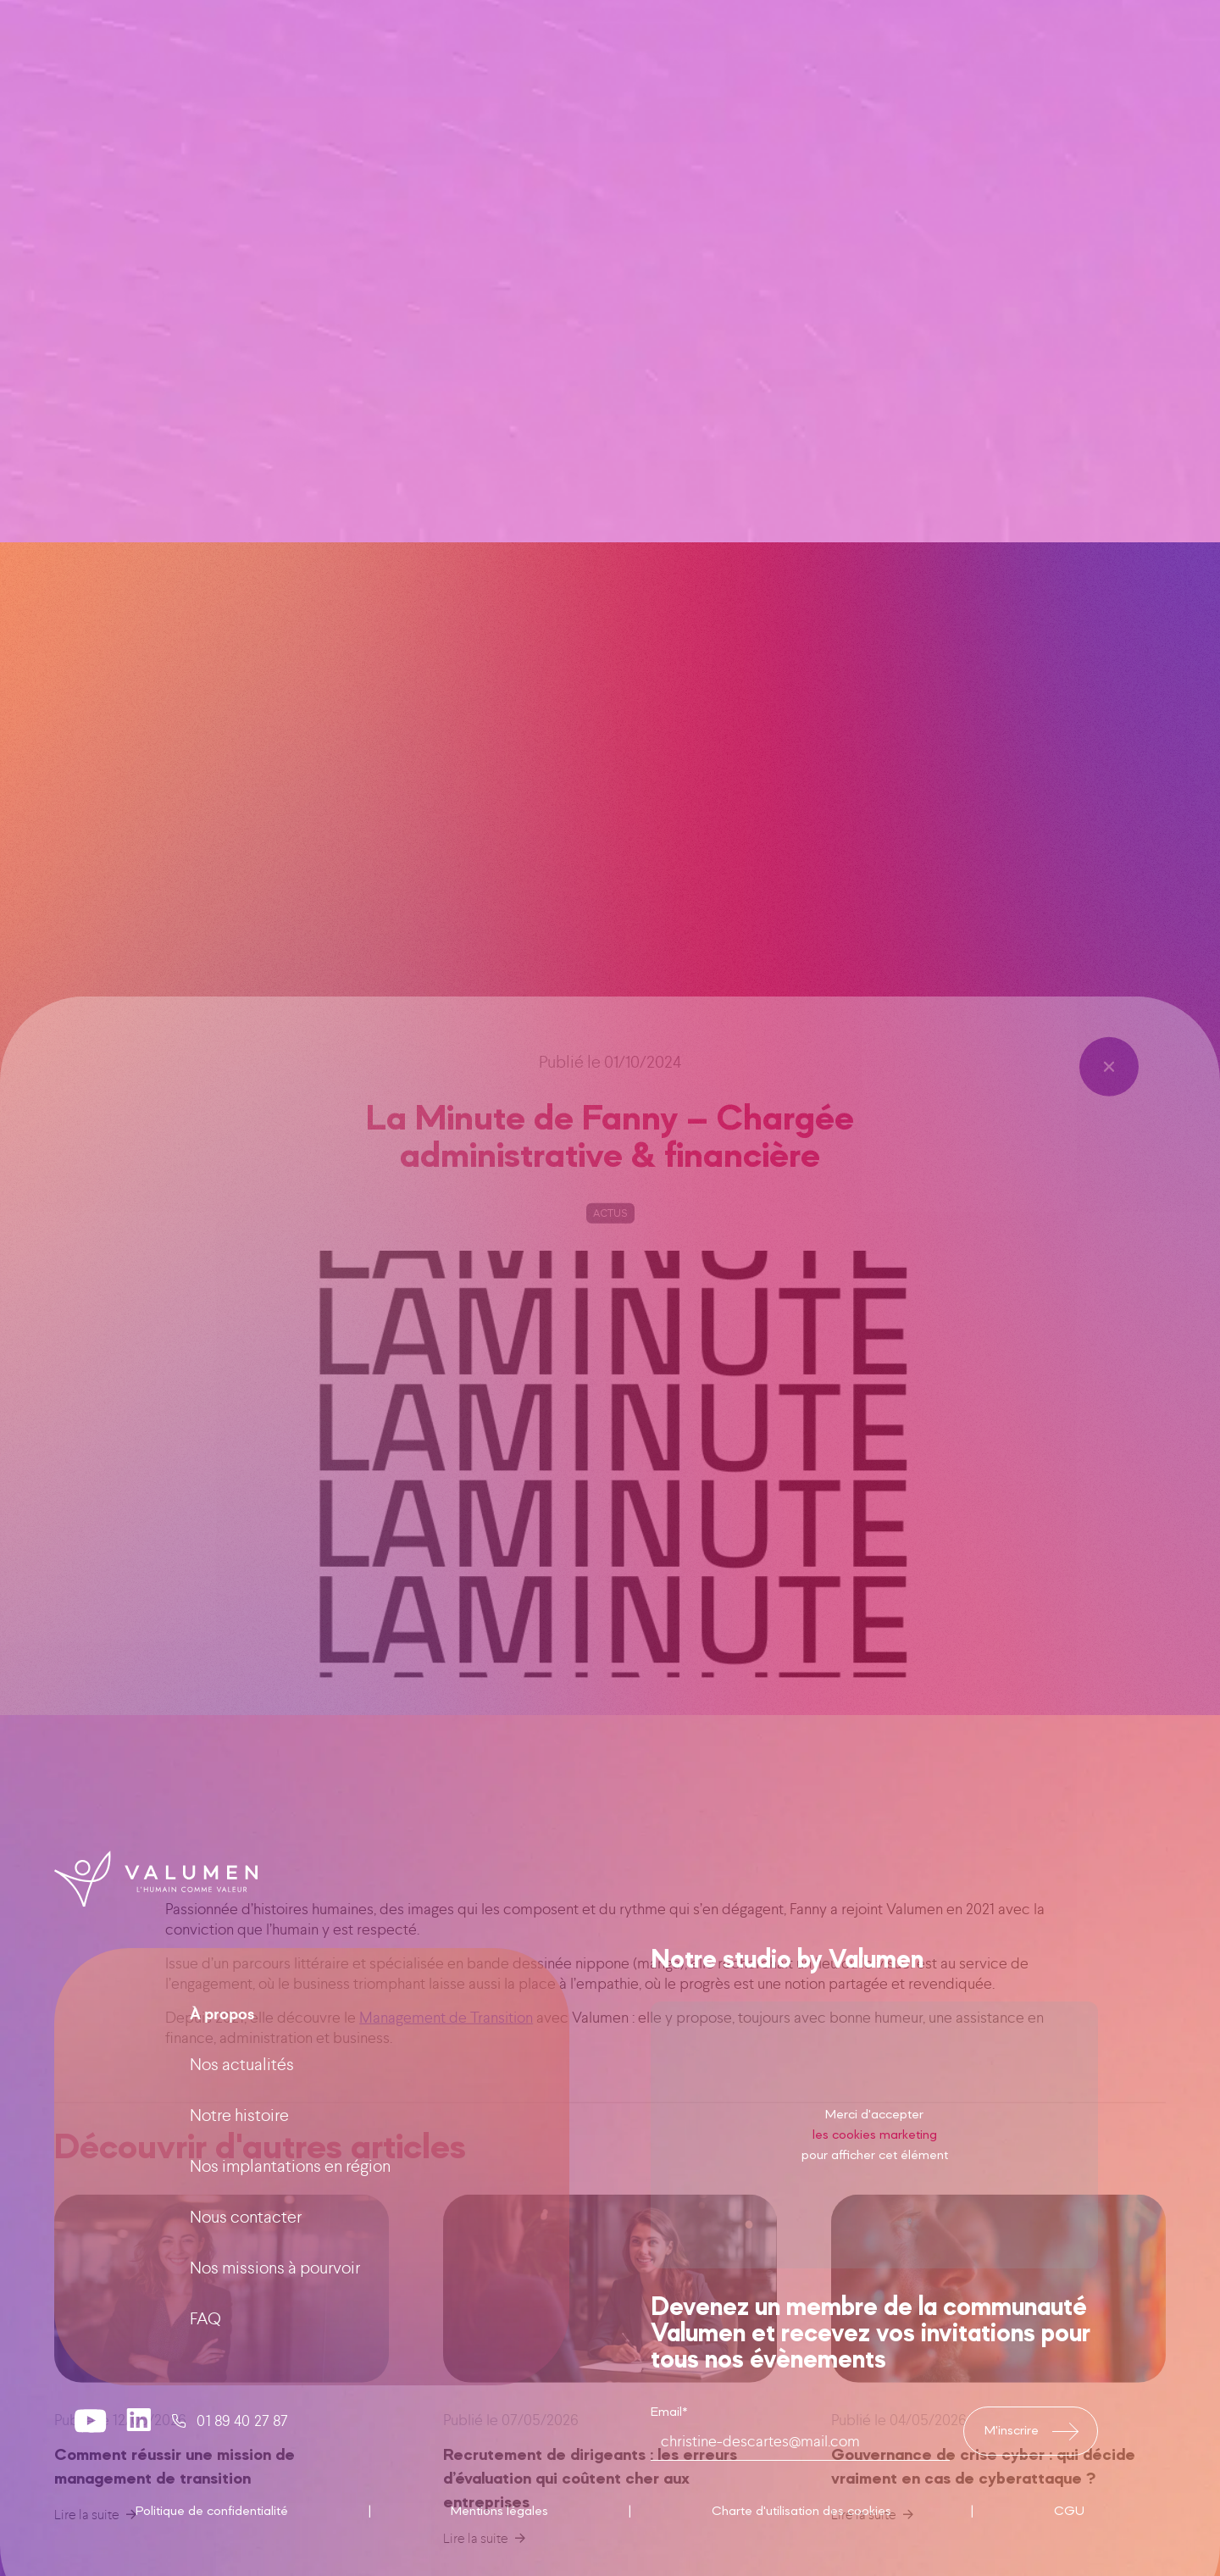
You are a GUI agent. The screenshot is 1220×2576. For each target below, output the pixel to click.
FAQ (205, 2389)
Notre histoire (239, 2185)
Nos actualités (242, 2135)
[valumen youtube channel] (91, 2491)
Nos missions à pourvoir (275, 2338)
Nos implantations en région (290, 2236)
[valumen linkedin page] (139, 2491)
